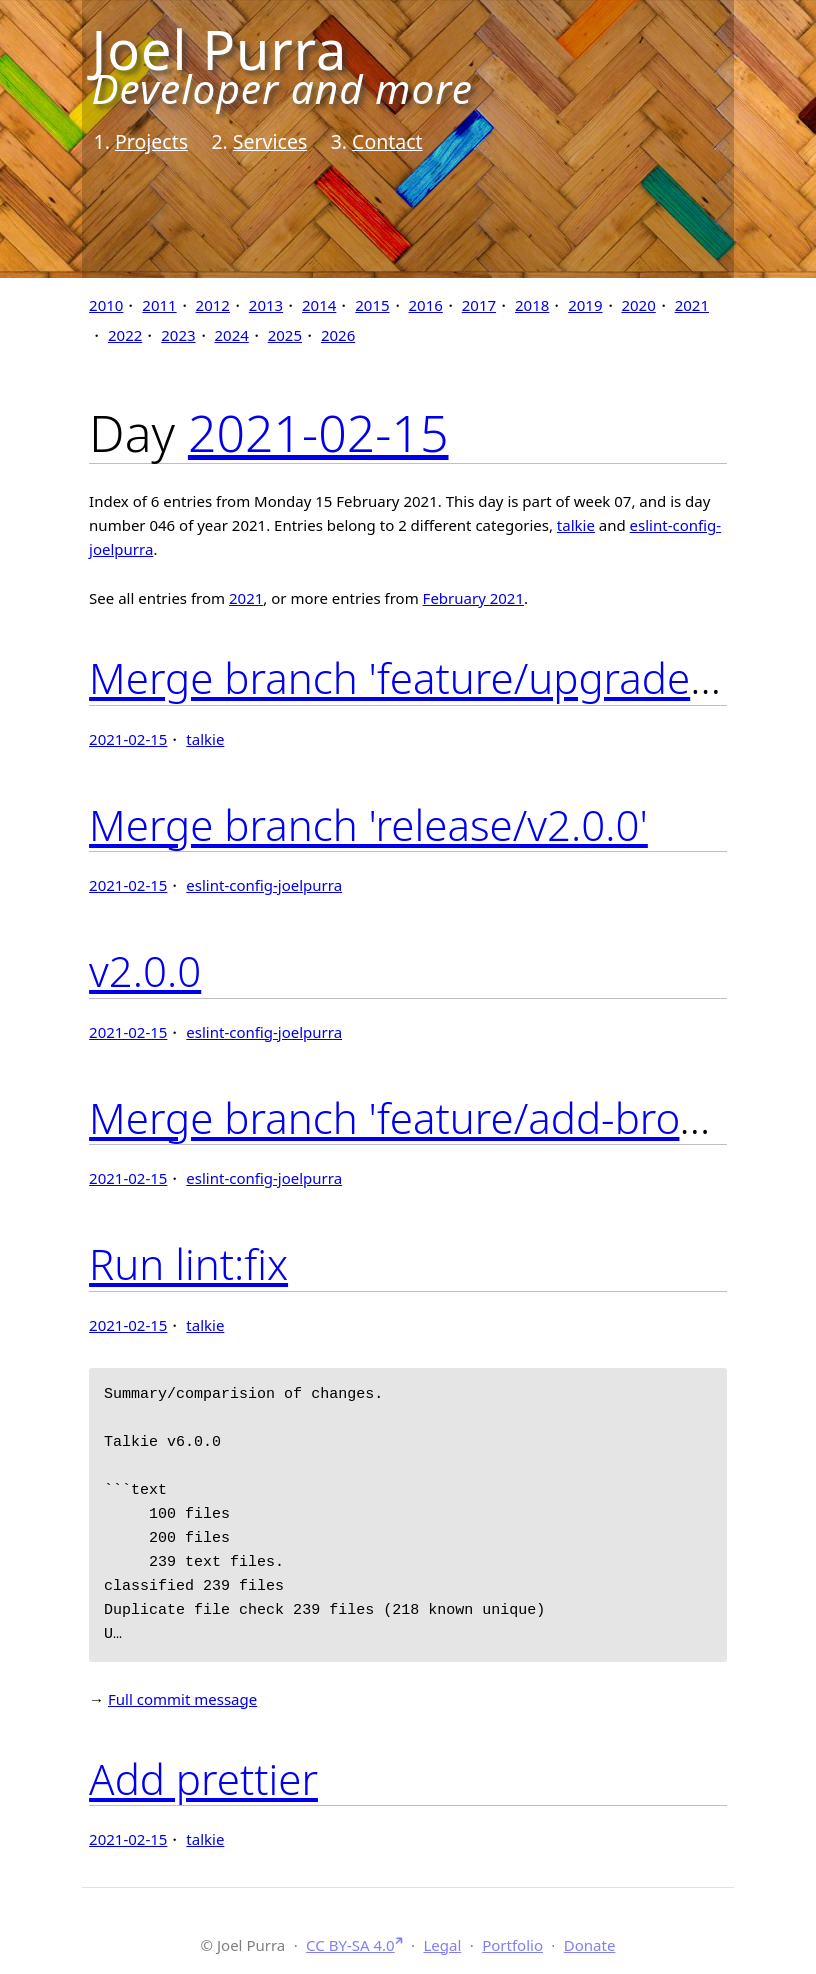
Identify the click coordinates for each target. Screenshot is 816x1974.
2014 (319, 305)
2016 (426, 305)
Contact (387, 141)
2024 (231, 335)
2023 (178, 335)
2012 (213, 305)
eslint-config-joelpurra (264, 885)
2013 (266, 305)
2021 (692, 305)
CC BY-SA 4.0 (350, 1945)
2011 (159, 305)
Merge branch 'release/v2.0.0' (368, 824)
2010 (106, 305)
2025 (285, 335)
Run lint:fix (188, 1263)
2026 (338, 335)
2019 (585, 305)
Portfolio (512, 1945)
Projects (151, 141)
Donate (590, 1945)
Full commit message (182, 1699)
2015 (372, 305)
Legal (442, 1945)
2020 (638, 305)
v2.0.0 (145, 970)
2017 (479, 305)
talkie (576, 525)
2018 (532, 305)
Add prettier (203, 1778)
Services (270, 141)
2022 (125, 335)
